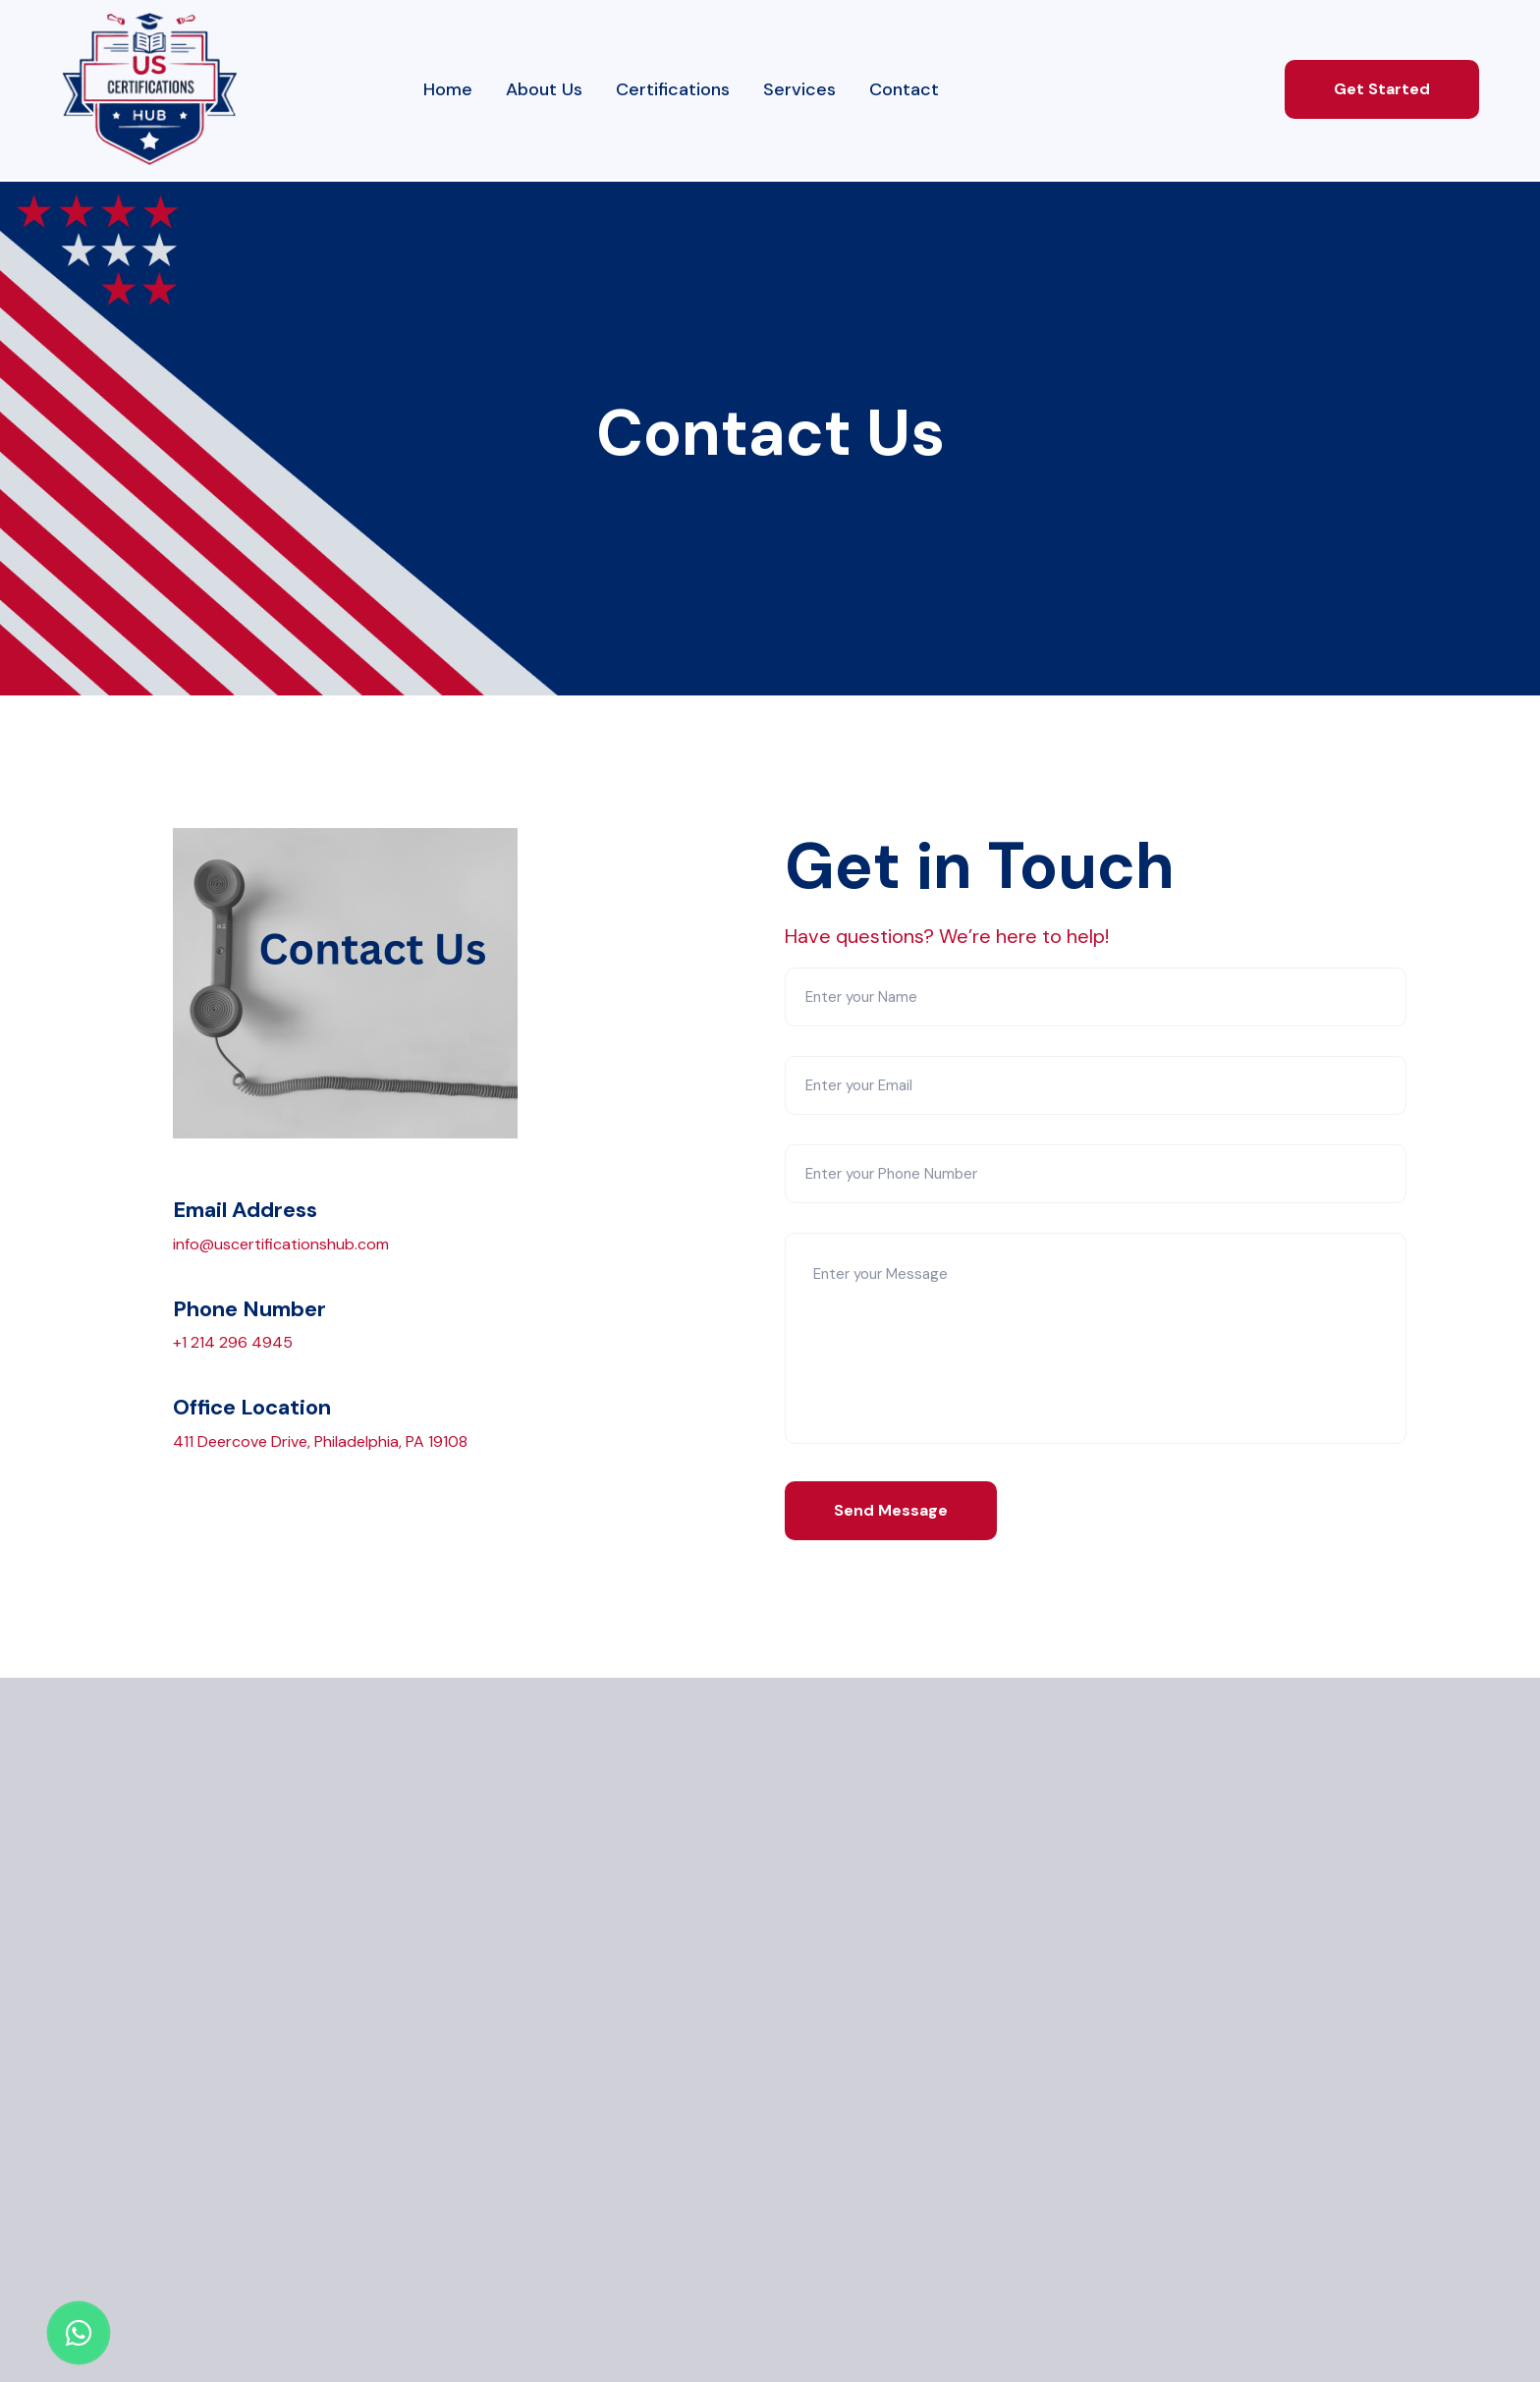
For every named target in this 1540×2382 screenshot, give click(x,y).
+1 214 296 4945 (233, 1342)
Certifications (673, 89)
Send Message (891, 1510)
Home (447, 89)
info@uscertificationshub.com (281, 1244)
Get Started (1382, 89)
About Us (544, 89)
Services (799, 89)
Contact (904, 89)
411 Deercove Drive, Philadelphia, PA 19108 (320, 1441)
